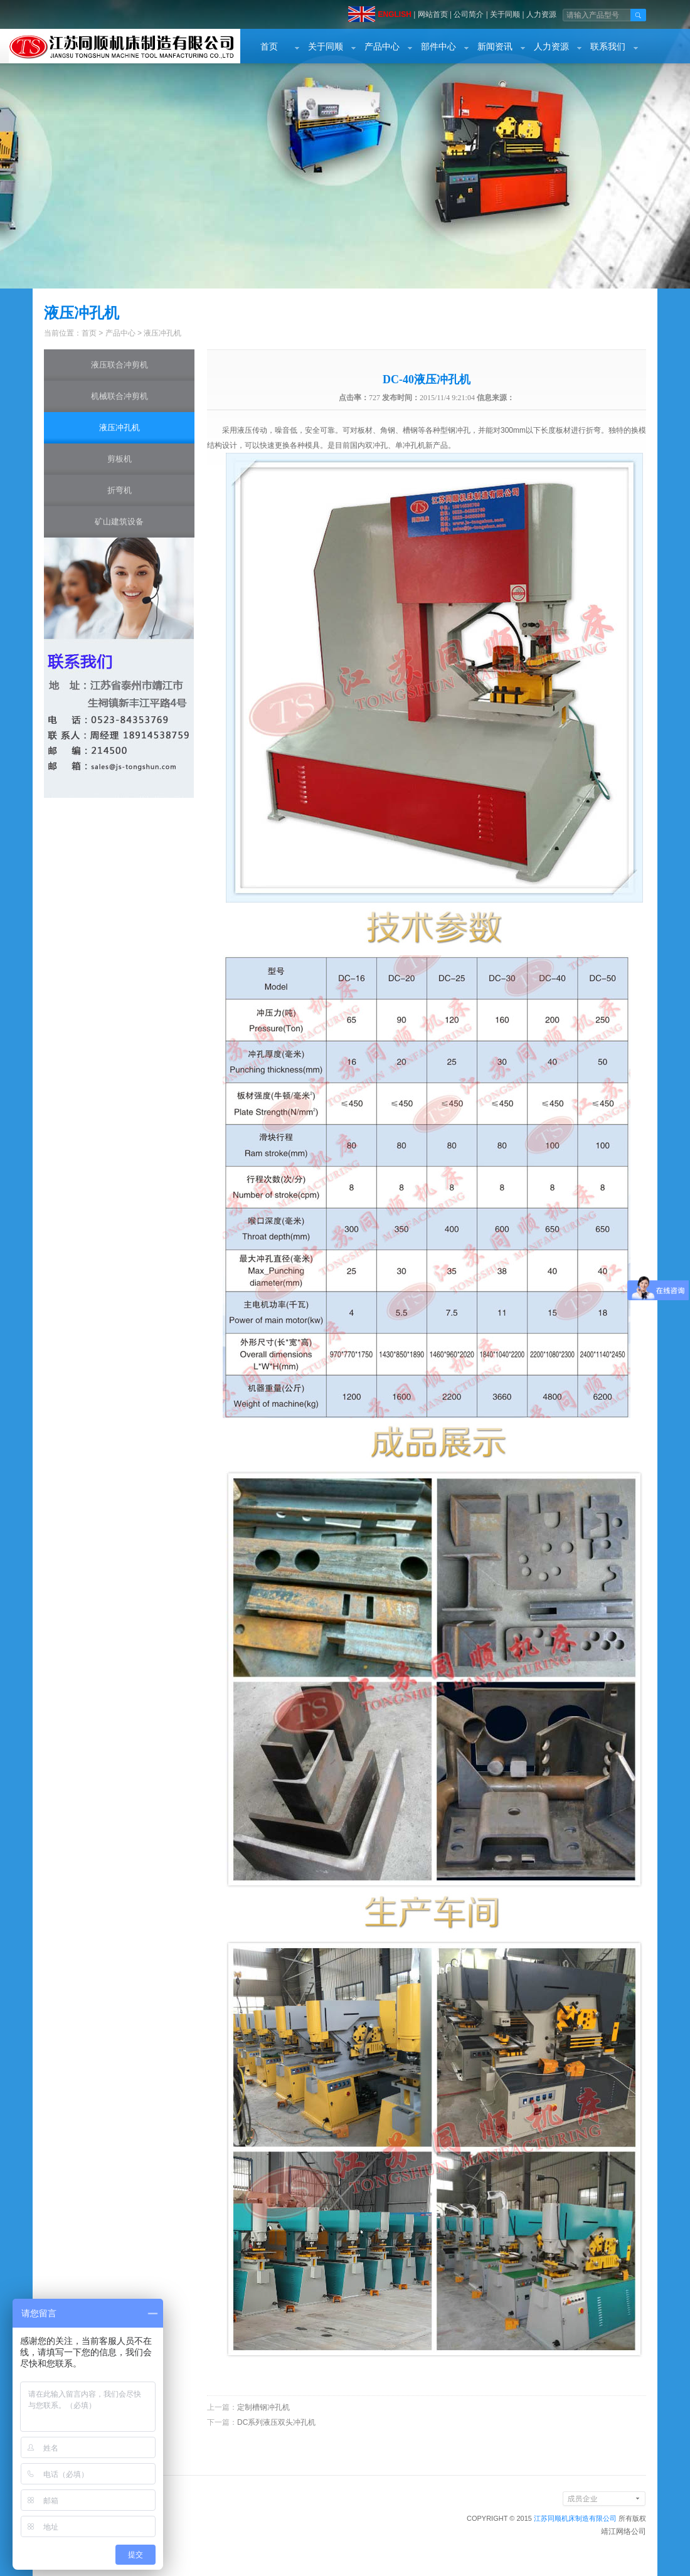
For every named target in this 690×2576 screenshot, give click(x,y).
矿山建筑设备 (119, 521)
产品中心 (382, 46)
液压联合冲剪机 (119, 364)
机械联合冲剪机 (119, 396)
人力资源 (541, 14)
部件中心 (438, 46)
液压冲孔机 (162, 333)
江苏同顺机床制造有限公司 (575, 2518)
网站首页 (433, 14)
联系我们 (607, 46)
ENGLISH (394, 14)
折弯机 (119, 490)
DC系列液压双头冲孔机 (276, 2422)
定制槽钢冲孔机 (263, 2407)
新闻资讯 (494, 46)
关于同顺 (505, 14)
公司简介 (469, 14)
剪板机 (119, 459)
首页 (269, 46)
